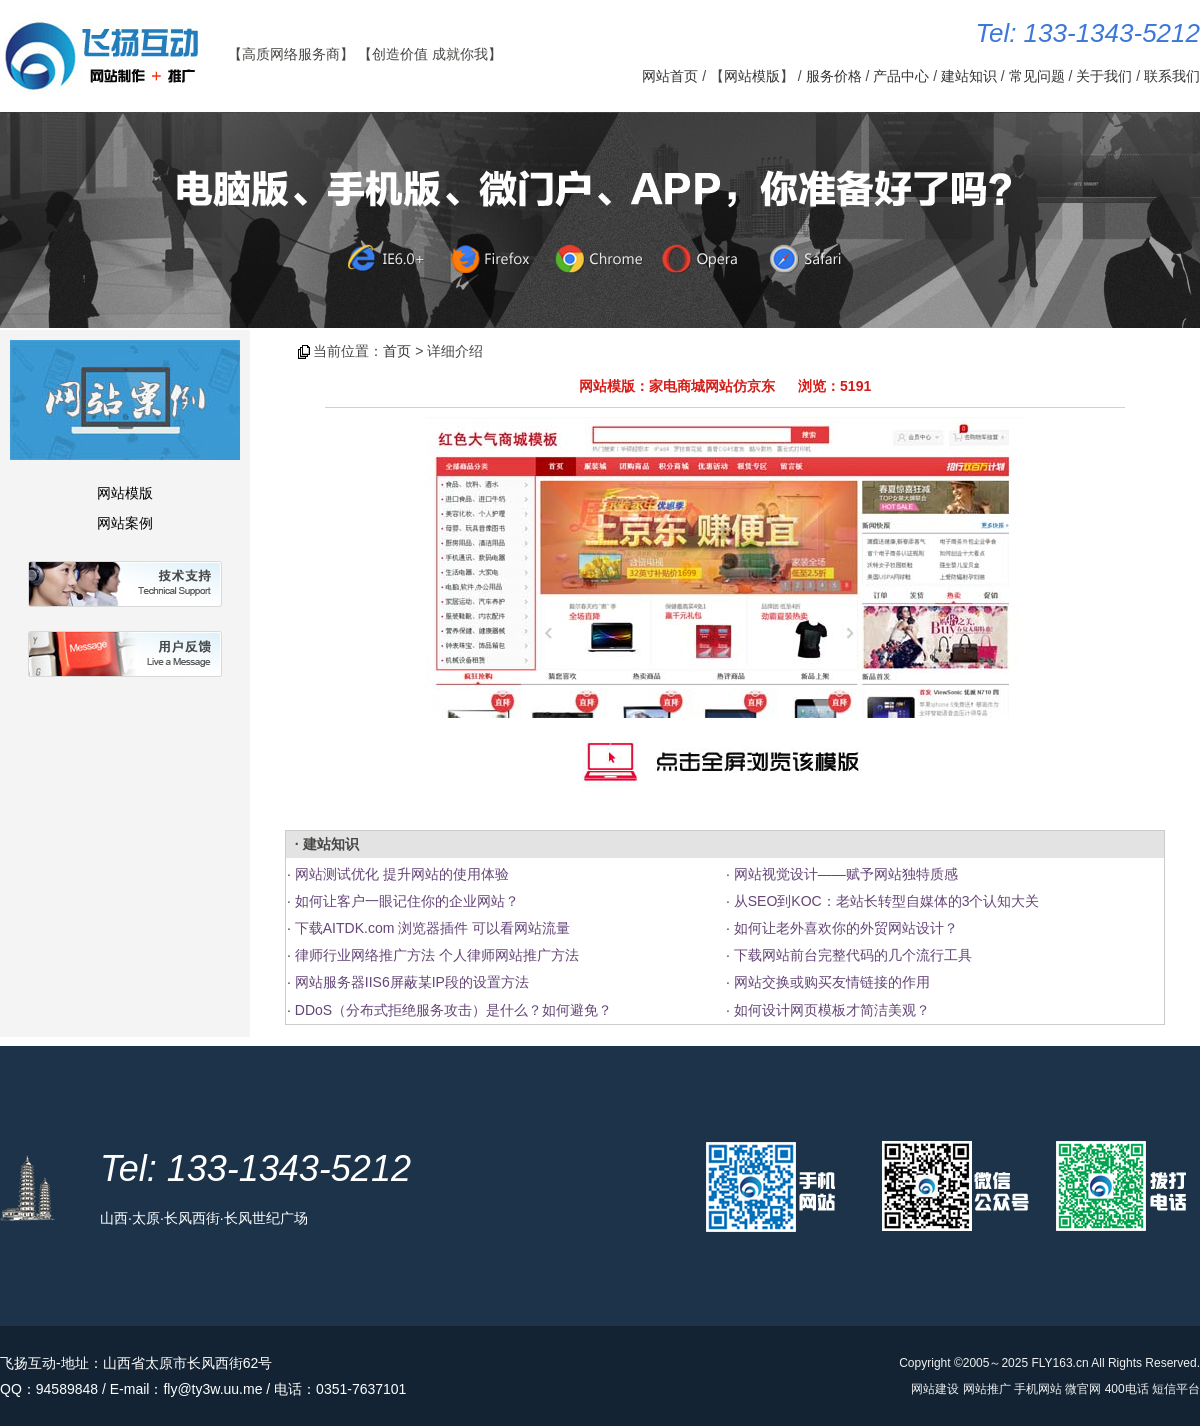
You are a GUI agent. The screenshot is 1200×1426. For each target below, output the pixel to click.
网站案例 (125, 523)
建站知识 (969, 76)
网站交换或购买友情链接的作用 (832, 982)
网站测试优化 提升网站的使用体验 (402, 874)
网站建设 (935, 1389)
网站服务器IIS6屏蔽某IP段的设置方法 (412, 982)
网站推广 (987, 1389)
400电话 (1127, 1389)
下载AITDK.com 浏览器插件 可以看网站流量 (432, 928)
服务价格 (834, 76)
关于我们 (1104, 76)
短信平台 (1176, 1389)
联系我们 (1172, 76)
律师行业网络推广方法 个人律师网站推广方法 (437, 955)
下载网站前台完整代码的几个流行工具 (853, 955)
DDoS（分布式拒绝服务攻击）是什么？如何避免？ (453, 1010)
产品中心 (901, 76)
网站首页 (670, 76)
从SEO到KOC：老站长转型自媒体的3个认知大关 (887, 901)
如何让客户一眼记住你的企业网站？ (407, 901)
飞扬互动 (28, 1363)
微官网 (1083, 1389)
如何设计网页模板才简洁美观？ (832, 1010)
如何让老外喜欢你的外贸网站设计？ (846, 928)
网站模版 (752, 76)
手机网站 (1038, 1389)
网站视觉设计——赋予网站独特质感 (846, 874)
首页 (397, 351)
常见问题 (1037, 76)
